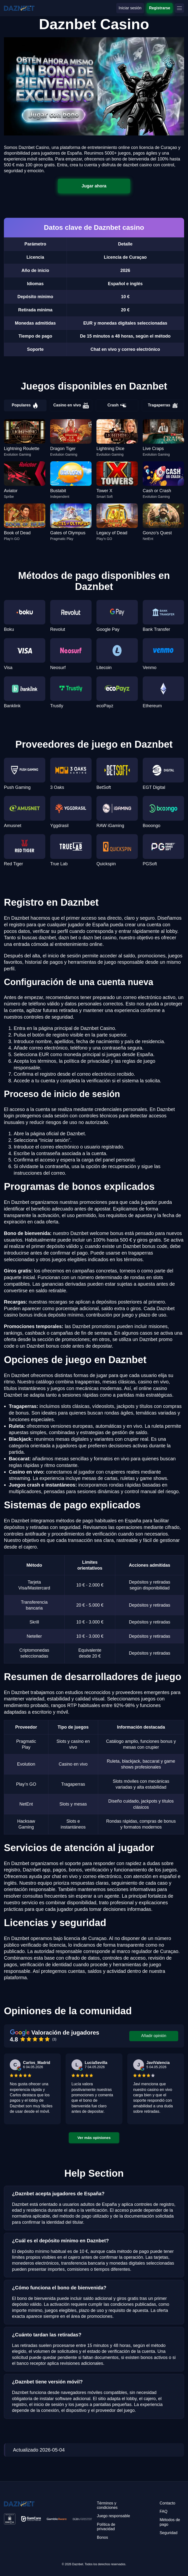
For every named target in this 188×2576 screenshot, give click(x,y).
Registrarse (159, 8)
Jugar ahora (94, 186)
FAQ (163, 2511)
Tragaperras (163, 405)
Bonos (102, 2537)
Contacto (167, 2503)
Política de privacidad (106, 2526)
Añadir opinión (153, 2036)
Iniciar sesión (130, 8)
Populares (25, 405)
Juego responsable (113, 2516)
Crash (116, 405)
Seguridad (168, 2533)
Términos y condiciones (107, 2505)
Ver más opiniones (94, 2137)
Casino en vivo (71, 405)
